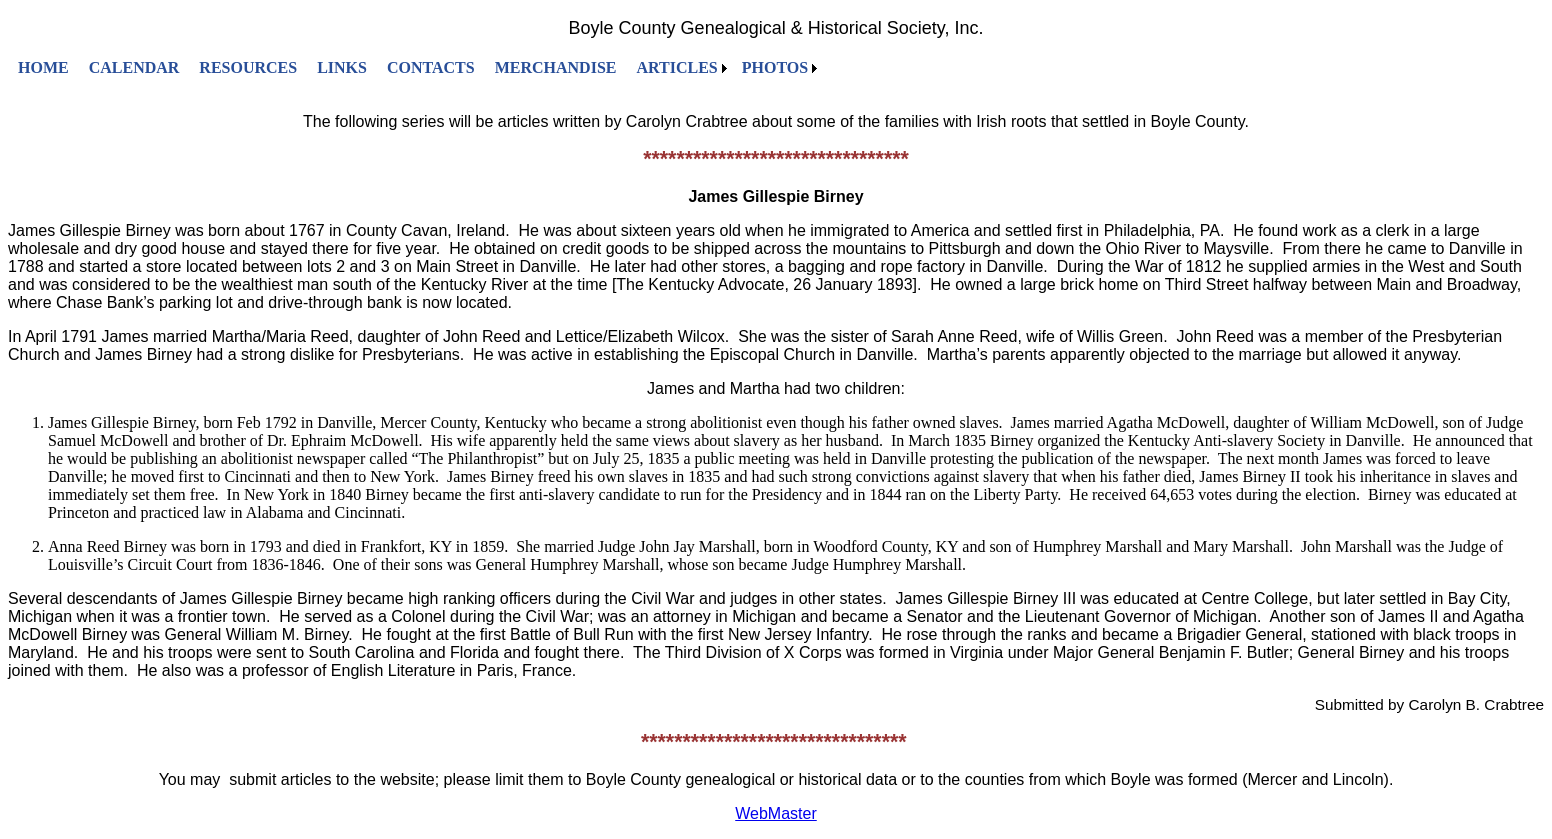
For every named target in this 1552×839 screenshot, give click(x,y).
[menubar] (415, 68)
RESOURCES (248, 67)
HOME (43, 67)
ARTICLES (676, 67)
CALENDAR (134, 67)
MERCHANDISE (556, 67)
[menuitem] (43, 68)
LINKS (342, 67)
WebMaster (776, 813)
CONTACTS (431, 67)
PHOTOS (775, 67)
